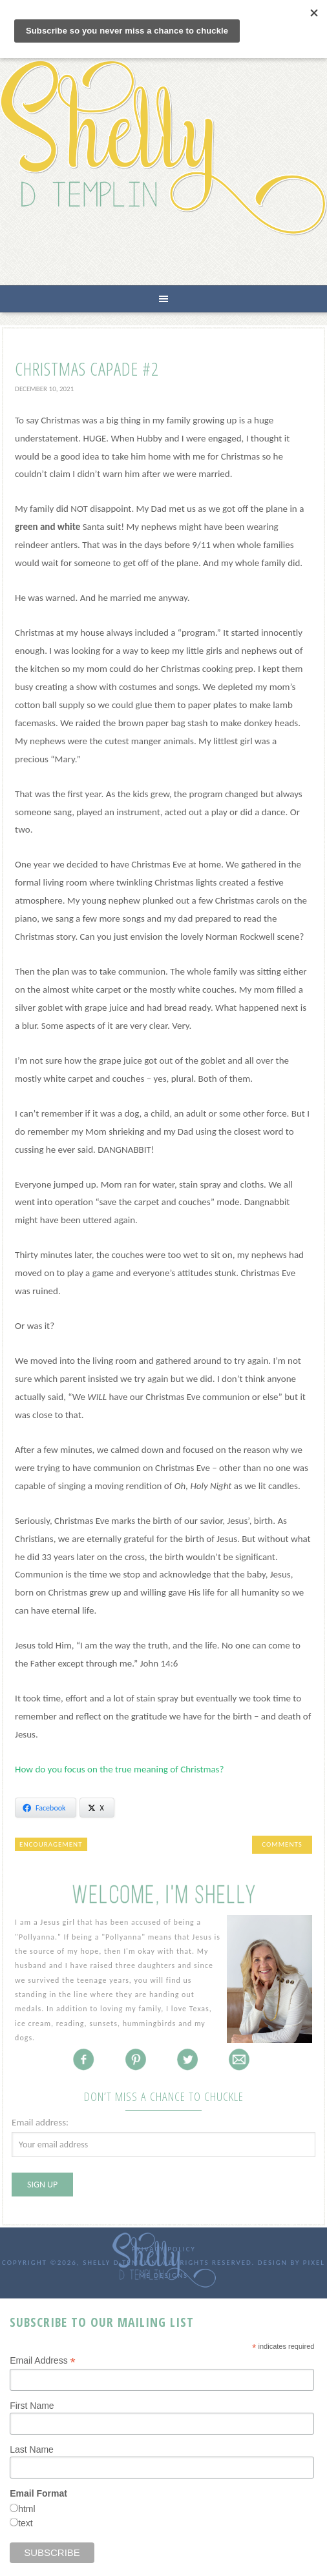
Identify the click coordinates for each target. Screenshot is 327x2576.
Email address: (40, 2122)
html (26, 2509)
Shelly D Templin (163, 147)
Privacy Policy (163, 2249)
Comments (282, 1844)
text (25, 2523)
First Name (32, 2405)
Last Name (32, 2449)
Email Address (43, 2361)
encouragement (50, 1844)
